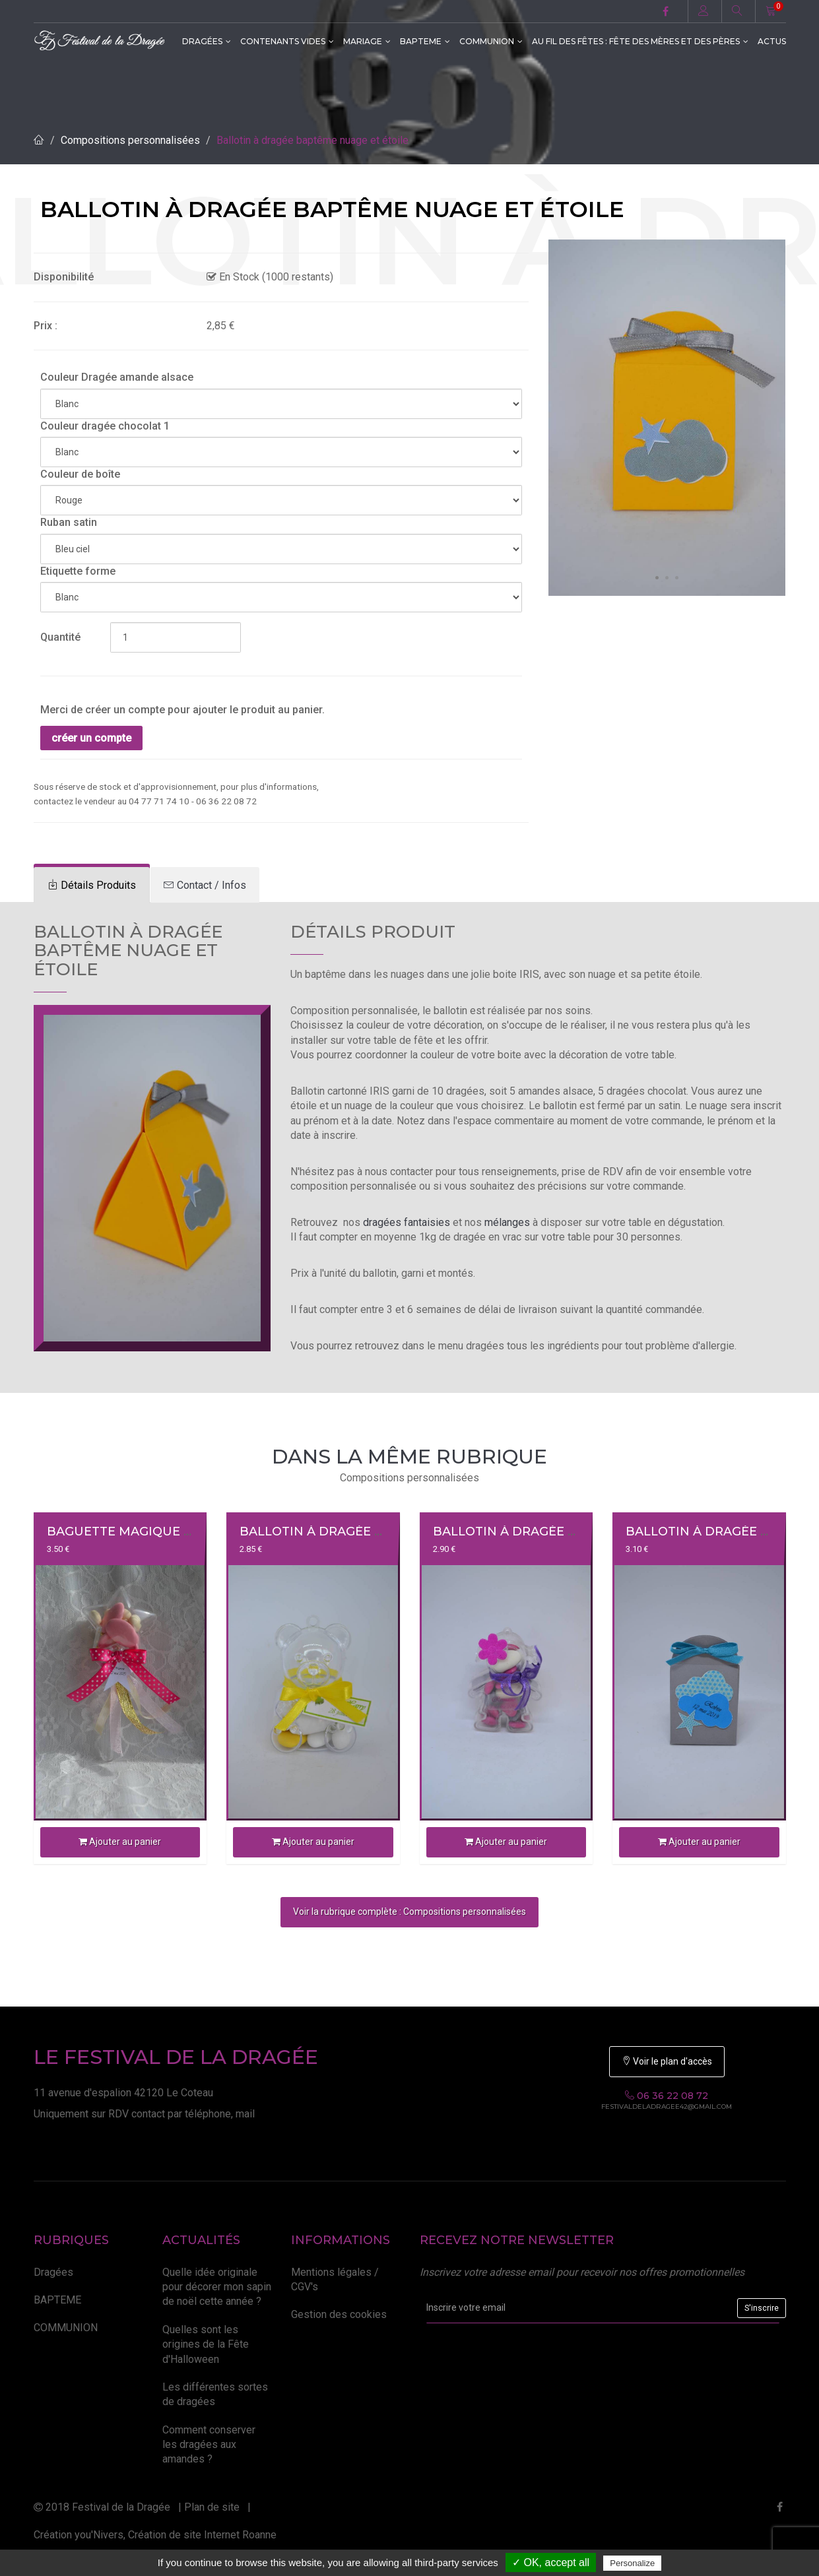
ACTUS (772, 41)
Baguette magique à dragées (151, 1531)
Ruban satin (68, 522)
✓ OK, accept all (550, 2562)
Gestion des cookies (339, 2314)
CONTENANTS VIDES (287, 41)
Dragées (206, 41)
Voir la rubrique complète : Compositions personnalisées (409, 1911)
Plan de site (212, 2507)
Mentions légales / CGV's (335, 2279)
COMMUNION (491, 41)
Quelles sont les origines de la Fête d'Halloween (205, 2344)
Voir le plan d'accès (667, 2061)
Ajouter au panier (120, 1841)
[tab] (92, 885)
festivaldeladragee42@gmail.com (666, 2107)
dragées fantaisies (406, 1222)
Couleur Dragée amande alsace (116, 377)
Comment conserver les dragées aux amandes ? (208, 2445)
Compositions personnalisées (130, 140)
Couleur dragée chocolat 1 (105, 426)
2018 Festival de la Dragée (102, 2507)
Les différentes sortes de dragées (215, 2394)
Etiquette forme (77, 571)
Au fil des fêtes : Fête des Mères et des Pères (640, 41)
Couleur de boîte (80, 474)
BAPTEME (425, 41)
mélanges (507, 1222)
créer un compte (91, 738)
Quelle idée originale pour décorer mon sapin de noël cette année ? (216, 2287)
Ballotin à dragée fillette (529, 1531)
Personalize (632, 2563)
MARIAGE (367, 41)
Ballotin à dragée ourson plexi (354, 1531)
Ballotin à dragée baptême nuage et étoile (312, 140)
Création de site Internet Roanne (202, 2534)
